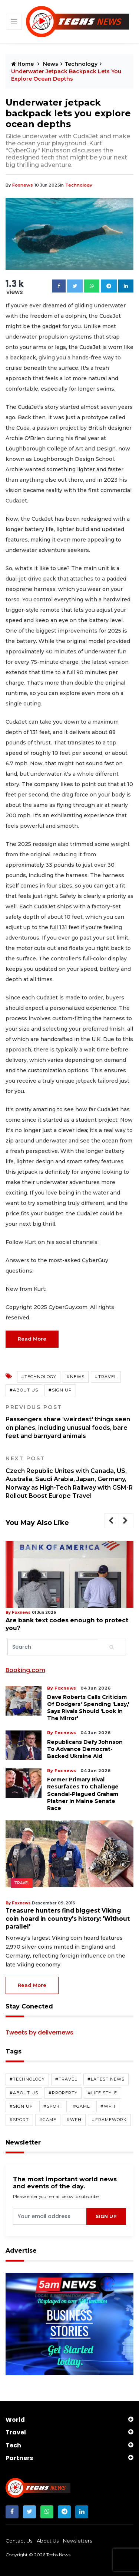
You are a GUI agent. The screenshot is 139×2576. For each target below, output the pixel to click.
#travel (106, 1376)
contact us (19, 2540)
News (50, 64)
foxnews (22, 185)
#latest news (106, 2078)
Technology (80, 64)
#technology (38, 1376)
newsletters (77, 2540)
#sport (53, 2105)
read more (32, 1985)
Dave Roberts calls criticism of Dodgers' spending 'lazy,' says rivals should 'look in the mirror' (88, 1707)
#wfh (107, 2105)
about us (48, 2540)
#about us (24, 1390)
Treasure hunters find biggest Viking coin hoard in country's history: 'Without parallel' (68, 1918)
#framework (109, 2119)
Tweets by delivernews (39, 2032)
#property (63, 2092)
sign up (106, 2216)
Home (23, 64)
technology (76, 185)
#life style (102, 2092)
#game (81, 2105)
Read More (32, 1339)
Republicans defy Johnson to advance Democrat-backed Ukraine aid (85, 1748)
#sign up (60, 1390)
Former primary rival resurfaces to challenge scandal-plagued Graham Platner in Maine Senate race (83, 1793)
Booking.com (25, 1670)
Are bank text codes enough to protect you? (64, 1624)
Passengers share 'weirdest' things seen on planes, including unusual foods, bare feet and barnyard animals (69, 1421)
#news (76, 1376)
